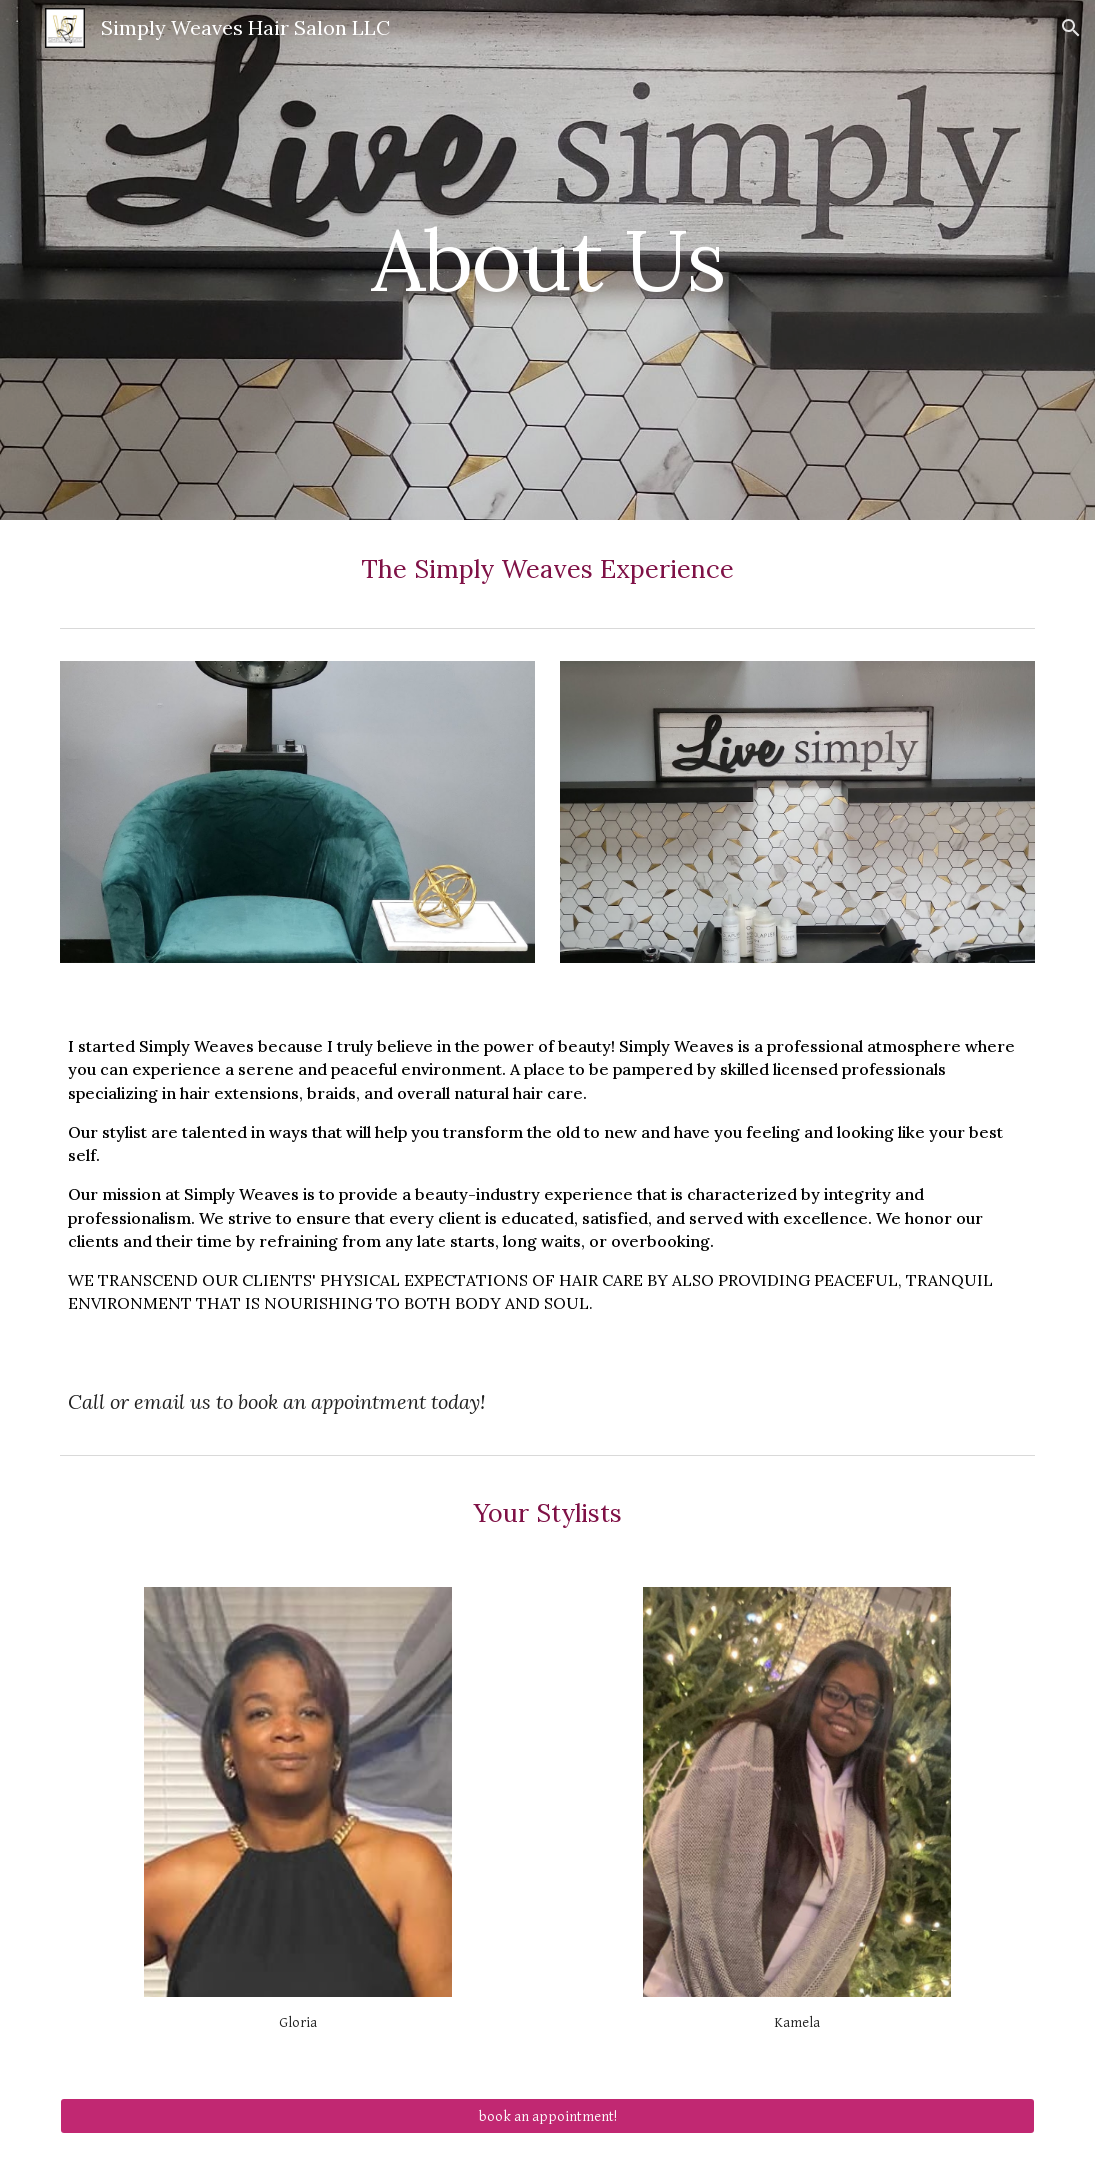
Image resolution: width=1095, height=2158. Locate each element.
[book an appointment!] (547, 2116)
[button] (1071, 28)
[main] (547, 259)
